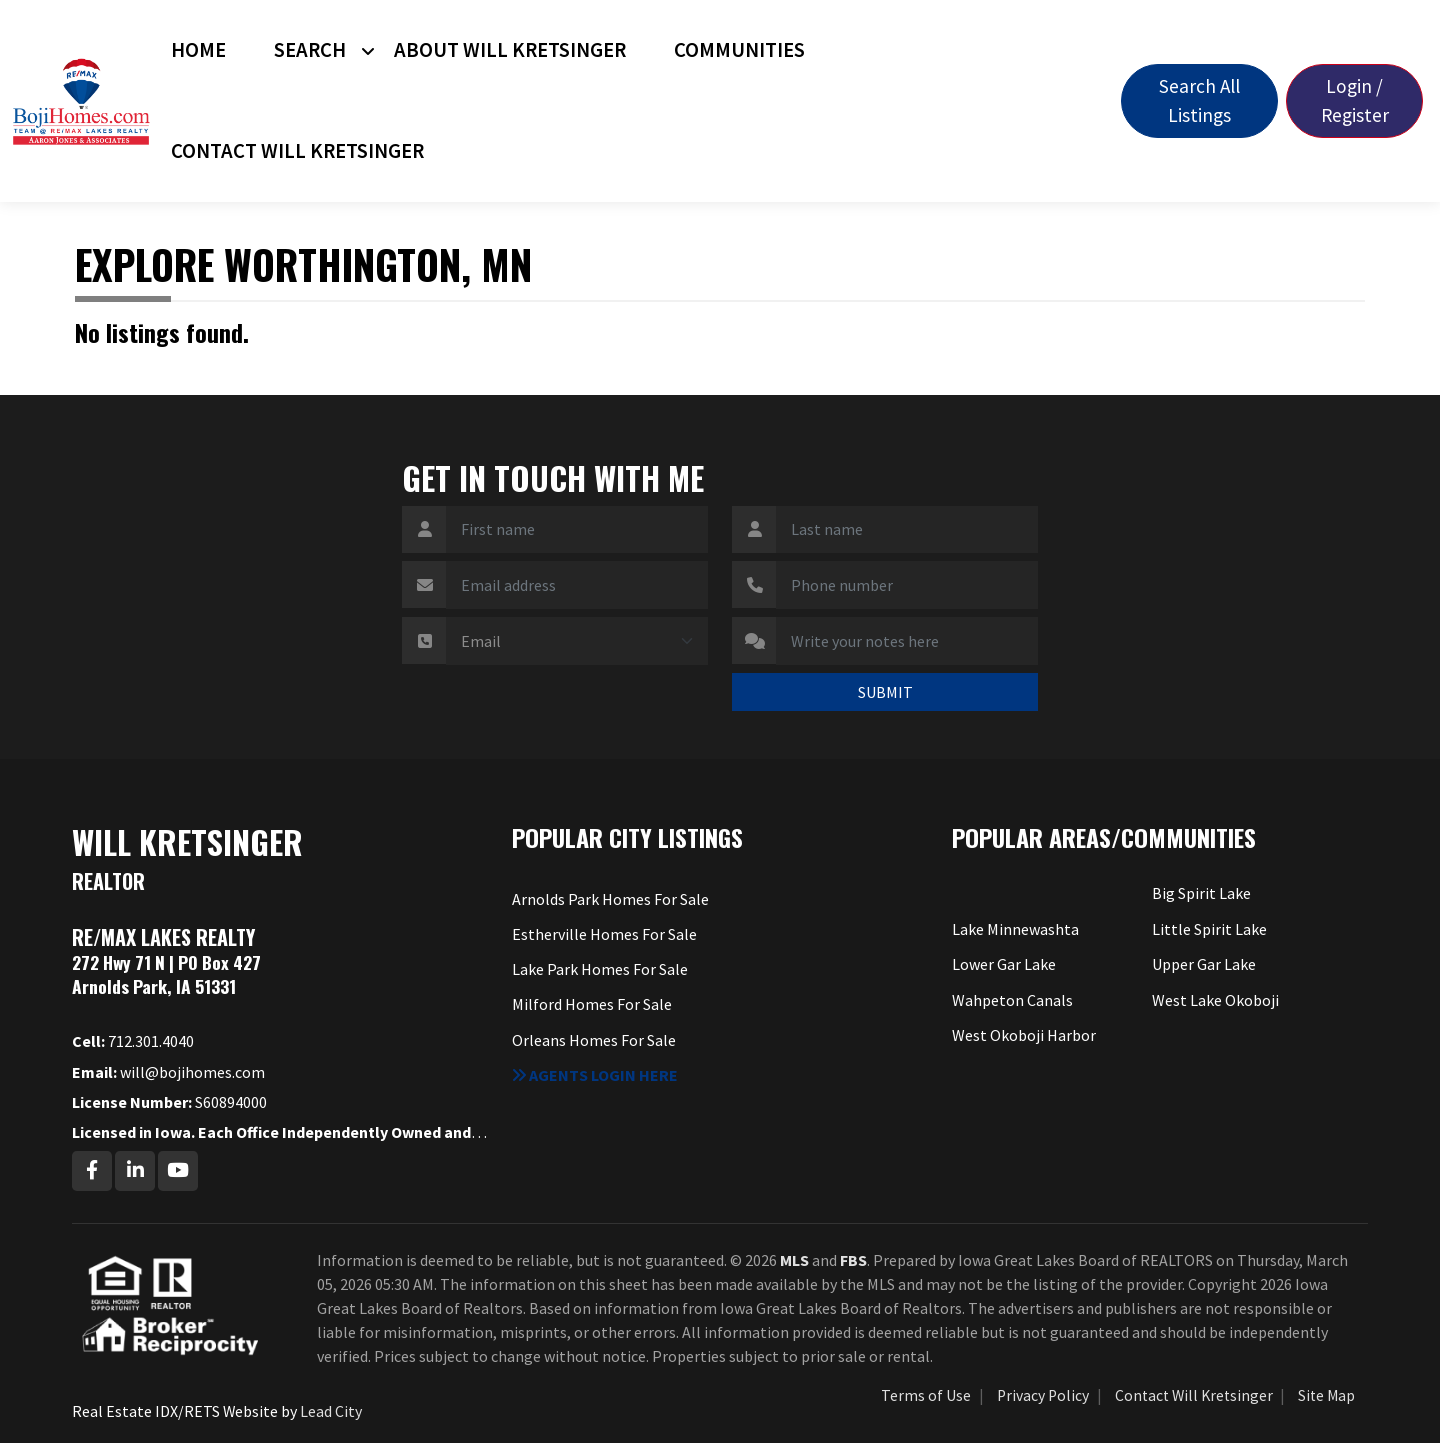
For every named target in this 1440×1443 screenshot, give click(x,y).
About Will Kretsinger (510, 50)
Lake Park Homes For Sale (600, 969)
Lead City (331, 1411)
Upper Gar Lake (1204, 964)
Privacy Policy (1043, 1395)
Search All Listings (1199, 100)
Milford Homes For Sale (592, 1004)
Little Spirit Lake (1209, 929)
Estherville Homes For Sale (604, 934)
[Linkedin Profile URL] (135, 1171)
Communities (739, 50)
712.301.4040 (133, 1041)
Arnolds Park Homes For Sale (610, 899)
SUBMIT (885, 692)
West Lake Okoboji (1215, 1000)
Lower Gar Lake (1004, 964)
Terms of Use (926, 1395)
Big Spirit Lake (1201, 893)
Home (198, 50)
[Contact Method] (577, 641)
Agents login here (595, 1075)
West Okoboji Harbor (1024, 1035)
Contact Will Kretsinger (297, 151)
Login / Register (1355, 100)
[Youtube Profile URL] (178, 1171)
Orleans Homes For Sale (594, 1040)
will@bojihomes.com (168, 1072)
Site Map (1326, 1395)
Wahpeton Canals (1012, 1000)
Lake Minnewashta (1015, 929)
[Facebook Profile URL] (92, 1171)
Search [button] (310, 50)
